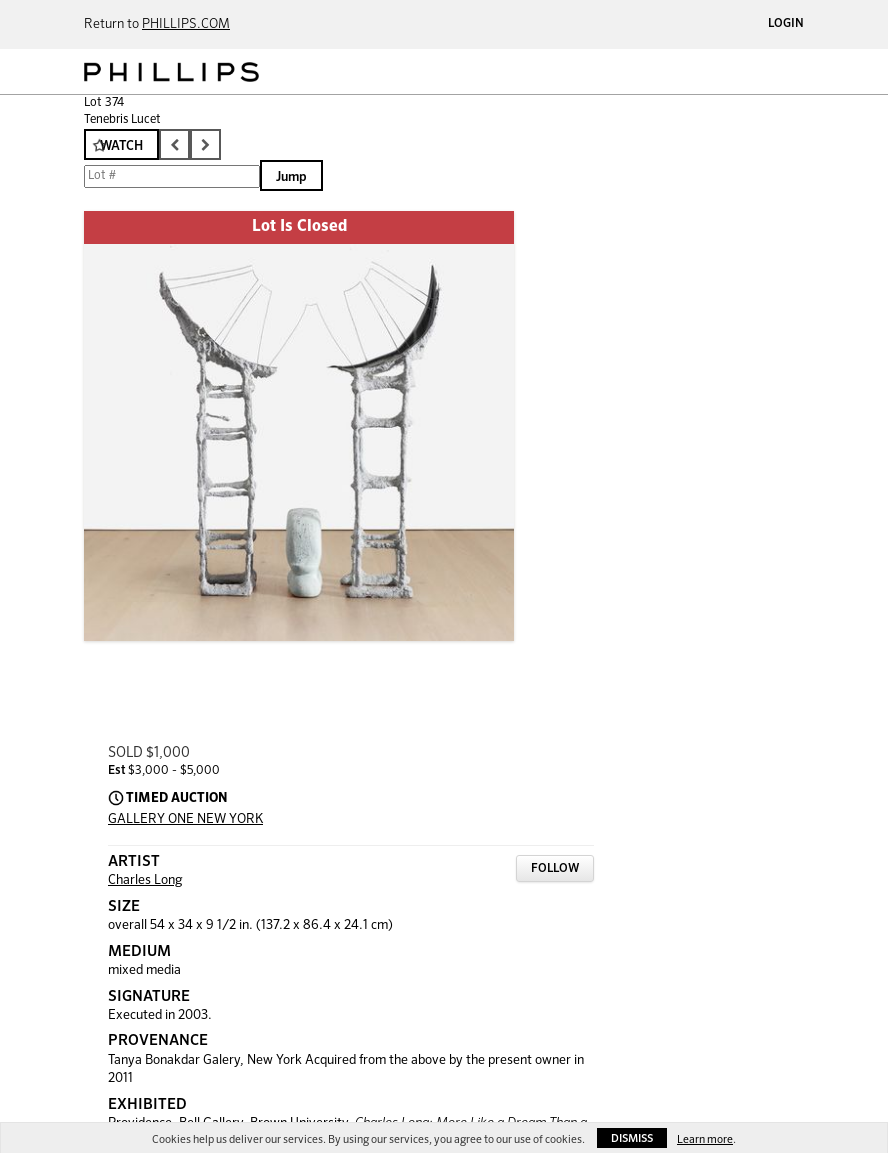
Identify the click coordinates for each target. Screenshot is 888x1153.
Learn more (705, 1139)
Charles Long (145, 880)
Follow (555, 869)
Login (786, 24)
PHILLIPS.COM (186, 24)
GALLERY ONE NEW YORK (185, 819)
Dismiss (632, 1138)
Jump (291, 177)
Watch (121, 146)
